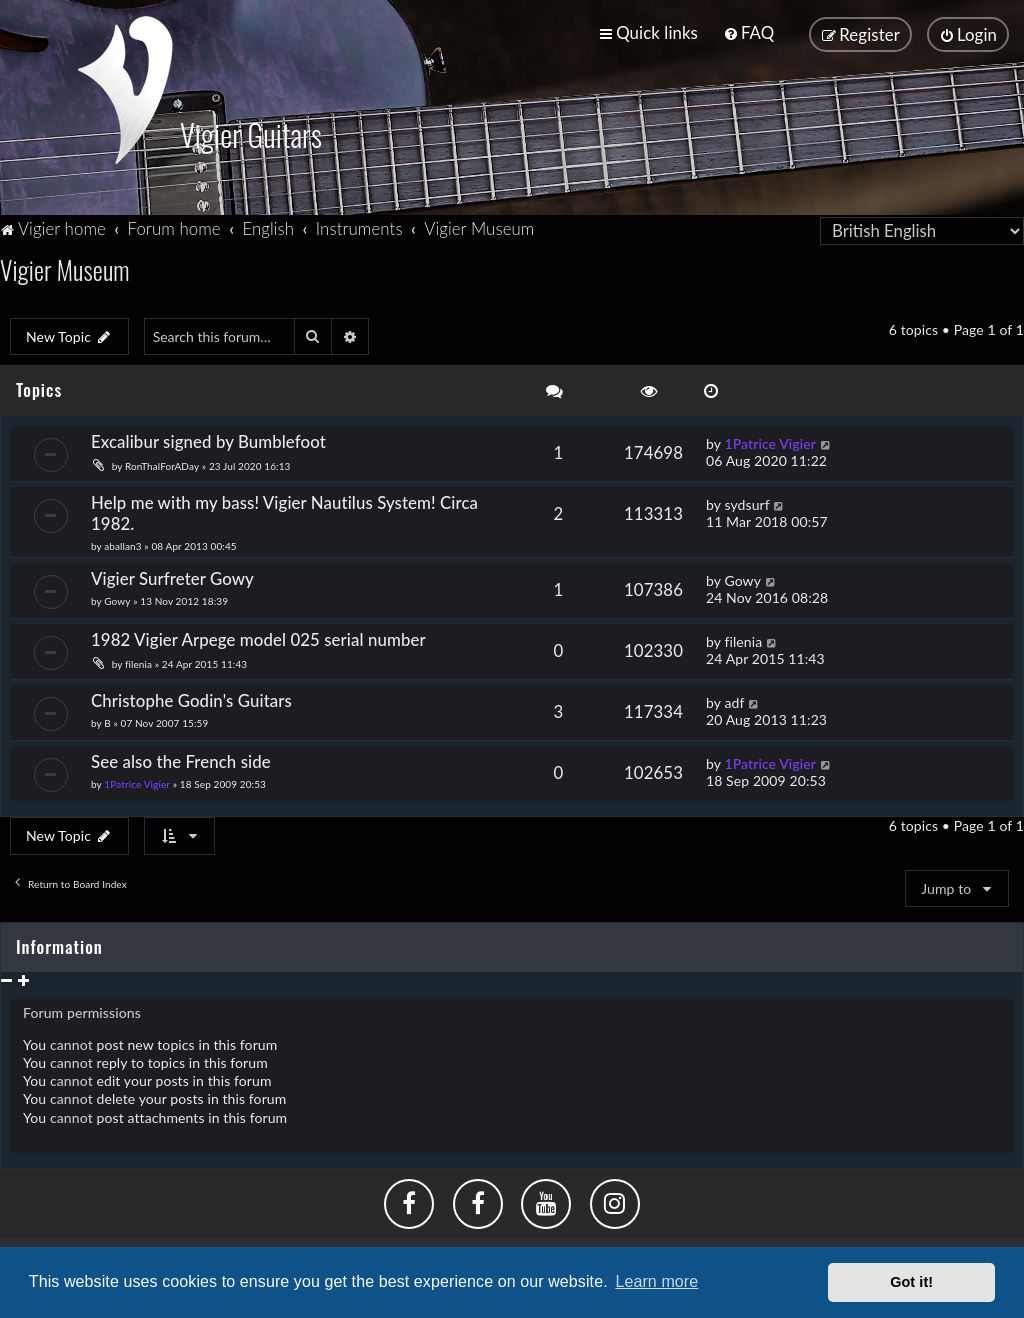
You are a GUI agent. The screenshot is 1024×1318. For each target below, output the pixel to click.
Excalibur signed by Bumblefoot (208, 439)
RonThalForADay (162, 464)
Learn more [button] (656, 1281)
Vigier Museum (65, 267)
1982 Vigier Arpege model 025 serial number (258, 637)
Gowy (117, 599)
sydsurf (746, 502)
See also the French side (181, 759)
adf (734, 700)
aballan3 (122, 544)
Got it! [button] (911, 1282)
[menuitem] (748, 32)
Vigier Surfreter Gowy (172, 576)
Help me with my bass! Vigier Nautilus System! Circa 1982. (284, 511)
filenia (138, 662)
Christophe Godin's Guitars (191, 698)
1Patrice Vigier (770, 441)
